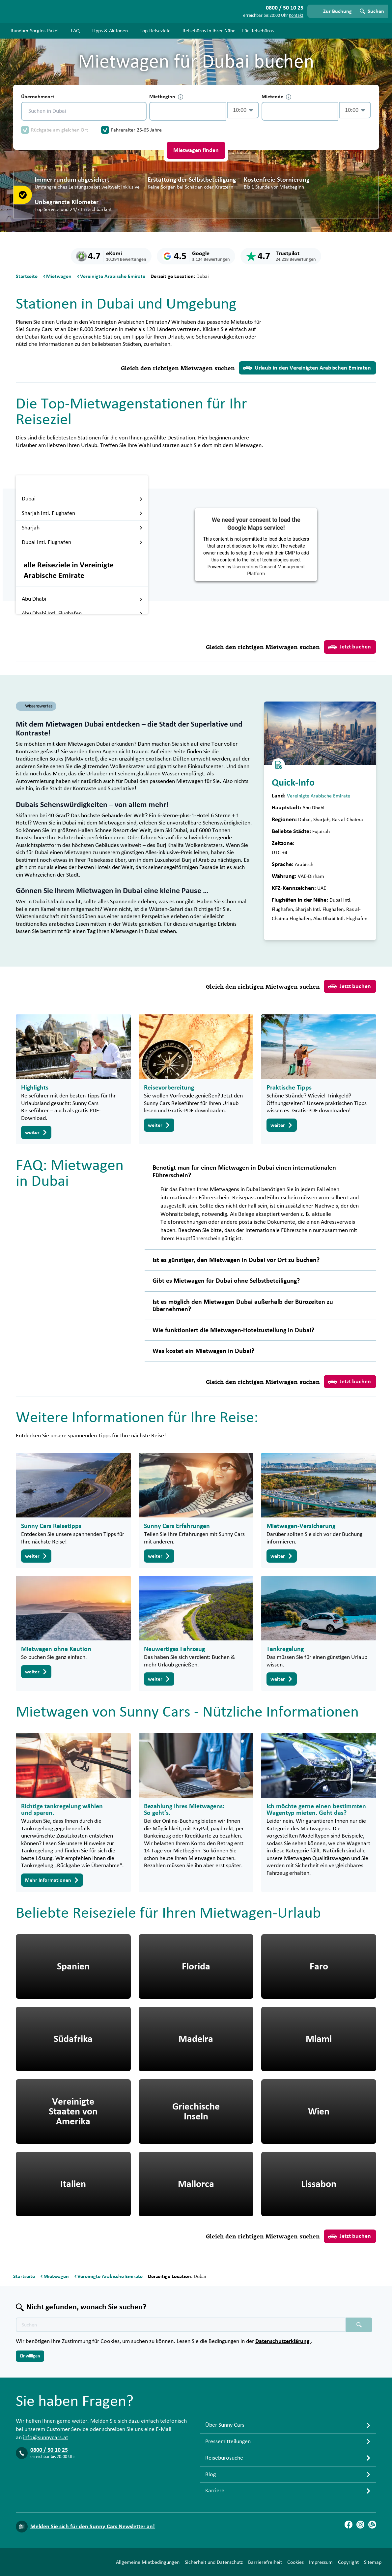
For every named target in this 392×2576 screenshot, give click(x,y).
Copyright (348, 2562)
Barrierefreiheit (265, 2562)
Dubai (82, 499)
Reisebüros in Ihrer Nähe (209, 30)
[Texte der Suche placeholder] (181, 2325)
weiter (36, 1132)
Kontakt (296, 15)
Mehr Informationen (52, 1880)
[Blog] (372, 2525)
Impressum (321, 2562)
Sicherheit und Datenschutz (214, 2562)
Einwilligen (30, 2356)
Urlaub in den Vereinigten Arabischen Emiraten (307, 368)
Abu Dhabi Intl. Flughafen (82, 613)
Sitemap (372, 2562)
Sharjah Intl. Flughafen (82, 513)
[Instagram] (360, 2525)
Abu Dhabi (82, 599)
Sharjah (82, 528)
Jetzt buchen (349, 647)
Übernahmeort (37, 96)
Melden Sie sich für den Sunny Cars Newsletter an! (92, 2527)
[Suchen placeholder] (359, 2325)
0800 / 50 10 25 (49, 2450)
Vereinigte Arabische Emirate (318, 795)
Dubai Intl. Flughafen (82, 542)
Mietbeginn (166, 97)
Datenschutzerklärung (283, 2341)
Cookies (295, 2562)
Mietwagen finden (196, 150)
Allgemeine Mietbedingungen (148, 2562)
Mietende (276, 97)
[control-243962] (187, 111)
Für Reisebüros (258, 30)
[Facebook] (348, 2525)
